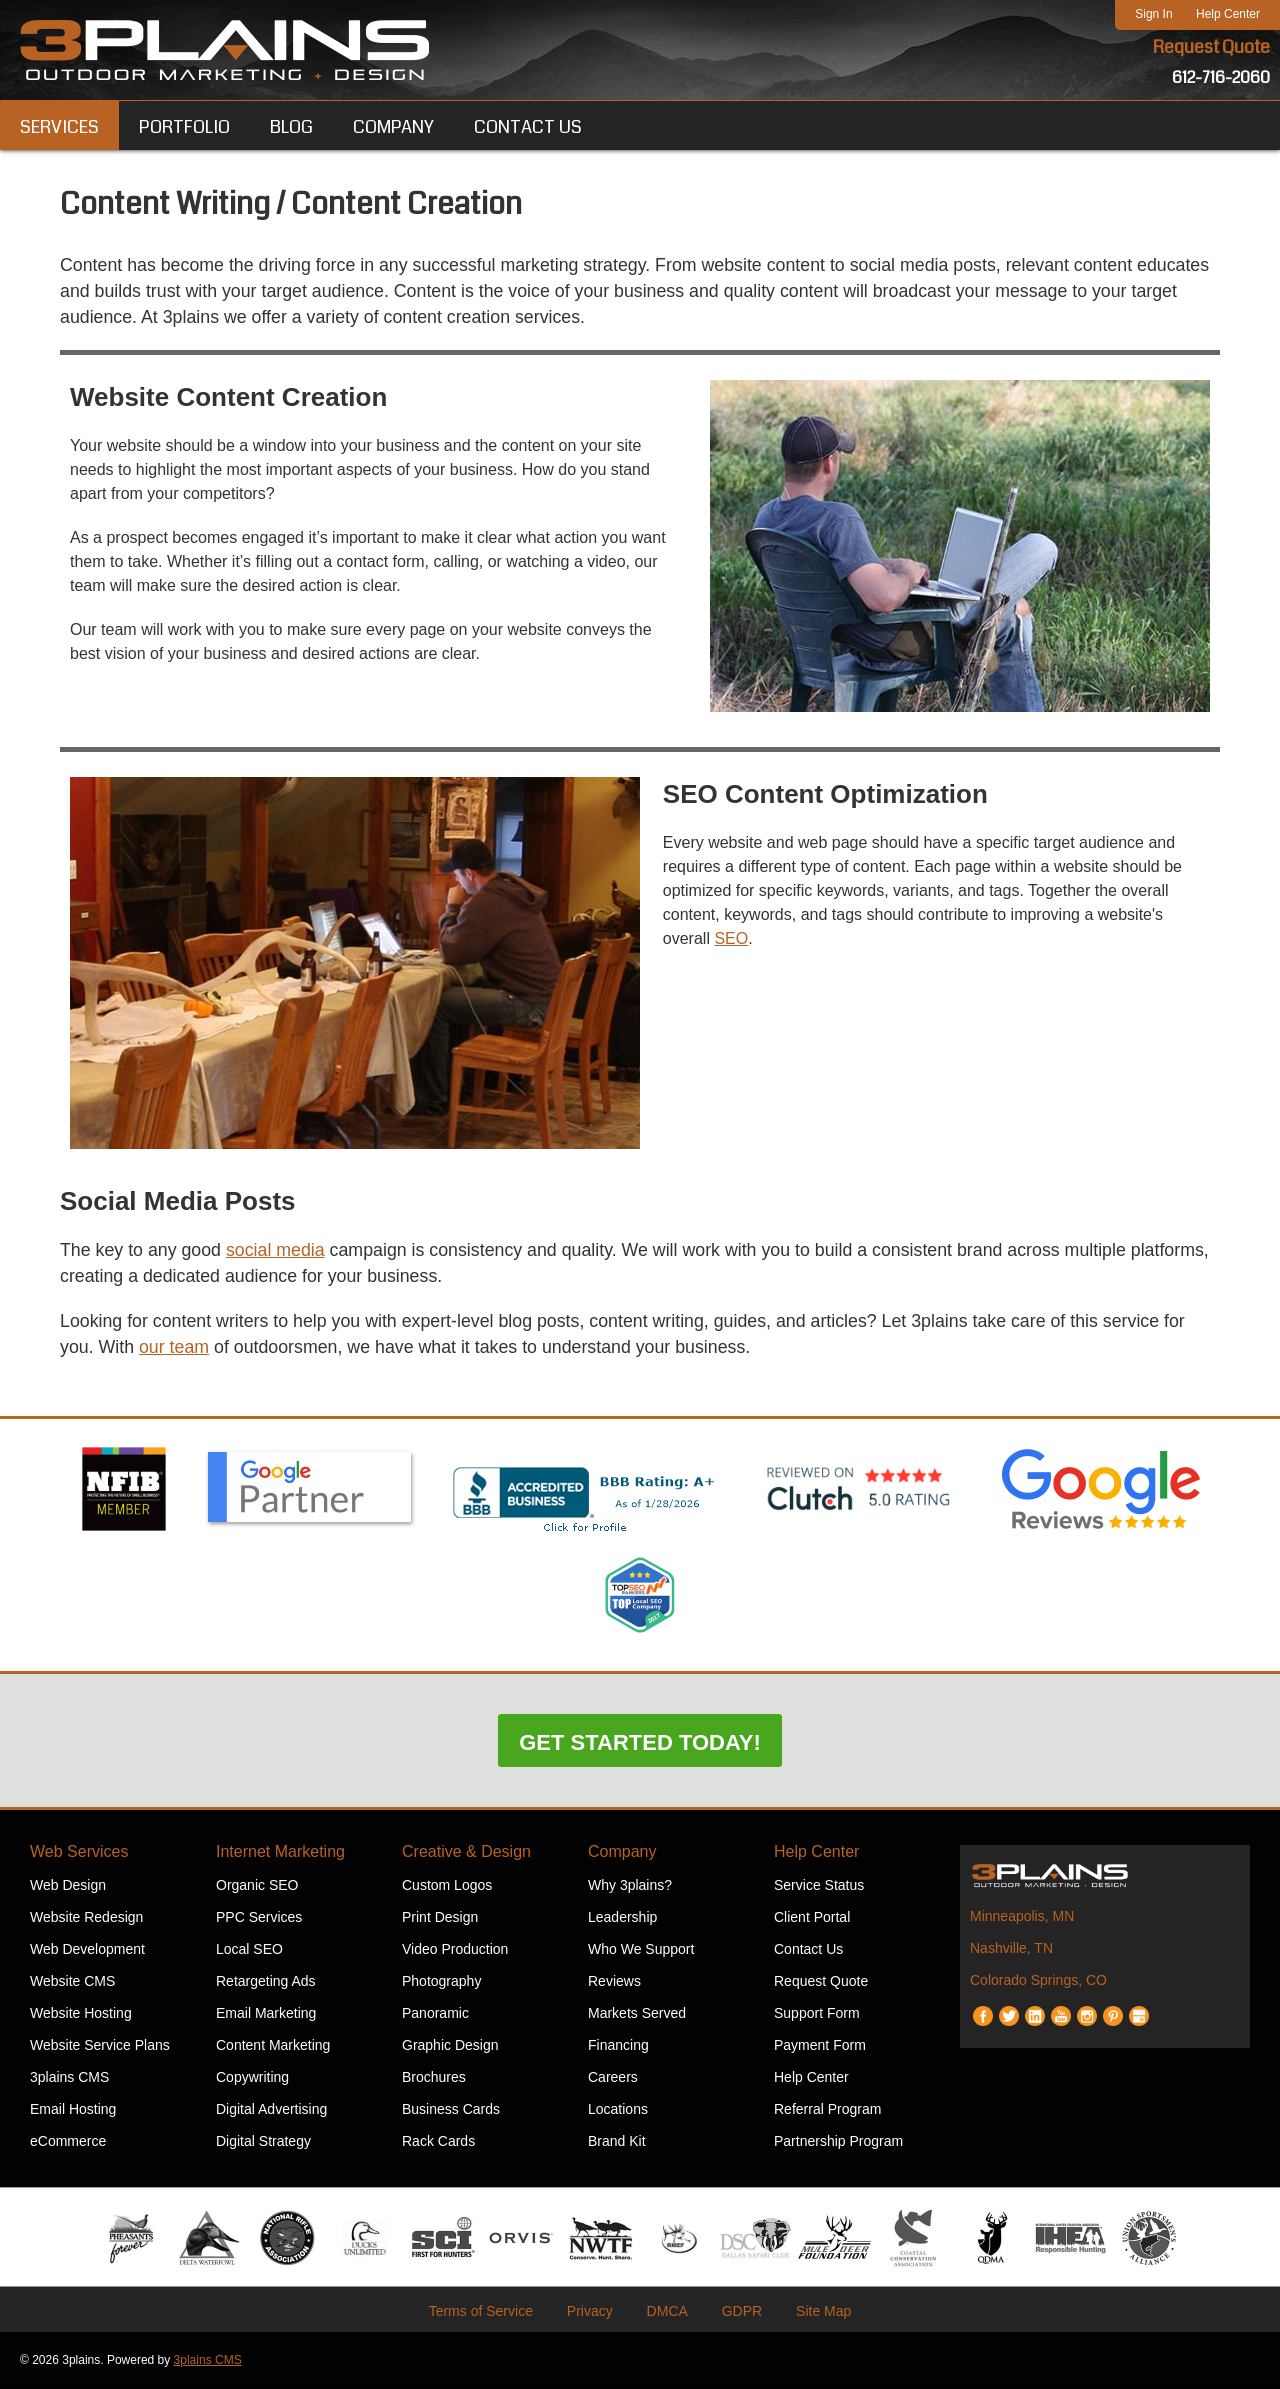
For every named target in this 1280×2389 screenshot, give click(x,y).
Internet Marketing (280, 1852)
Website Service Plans (100, 2046)
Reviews (614, 1982)
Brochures (434, 2078)
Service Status (819, 1886)
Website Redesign (86, 1918)
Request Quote (1211, 48)
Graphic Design (450, 2046)
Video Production (455, 1950)
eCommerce (68, 2142)
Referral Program (827, 2110)
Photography (441, 1982)
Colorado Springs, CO (1038, 1981)
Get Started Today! (640, 1743)
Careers (613, 2078)
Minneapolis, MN (1022, 1917)
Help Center (1228, 14)
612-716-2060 (1221, 77)
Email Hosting (73, 2110)
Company (622, 1852)
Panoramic (435, 2014)
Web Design (68, 1886)
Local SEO (249, 1950)
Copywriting (252, 2078)
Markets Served (637, 2014)
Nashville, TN (1011, 1949)
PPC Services (259, 1918)
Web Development (87, 1950)
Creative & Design (466, 1852)
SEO (731, 939)
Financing (618, 2046)
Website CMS (72, 1982)
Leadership (622, 1918)
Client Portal (812, 1918)
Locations (618, 2110)
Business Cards (451, 2110)
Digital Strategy (263, 2142)
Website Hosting (81, 2014)
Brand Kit (617, 2142)
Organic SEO (257, 1886)
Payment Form (820, 2046)
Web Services (79, 1852)
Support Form (817, 2014)
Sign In (1153, 14)
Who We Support (641, 1950)
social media (278, 1251)
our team (175, 1349)
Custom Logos (447, 1886)
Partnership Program (838, 2142)
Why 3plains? (630, 1886)
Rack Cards (438, 2142)
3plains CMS (69, 2078)
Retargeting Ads (266, 1982)
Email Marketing (266, 2014)
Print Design (440, 1918)
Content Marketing (273, 2046)
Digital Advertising (271, 2110)
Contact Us (808, 1950)
